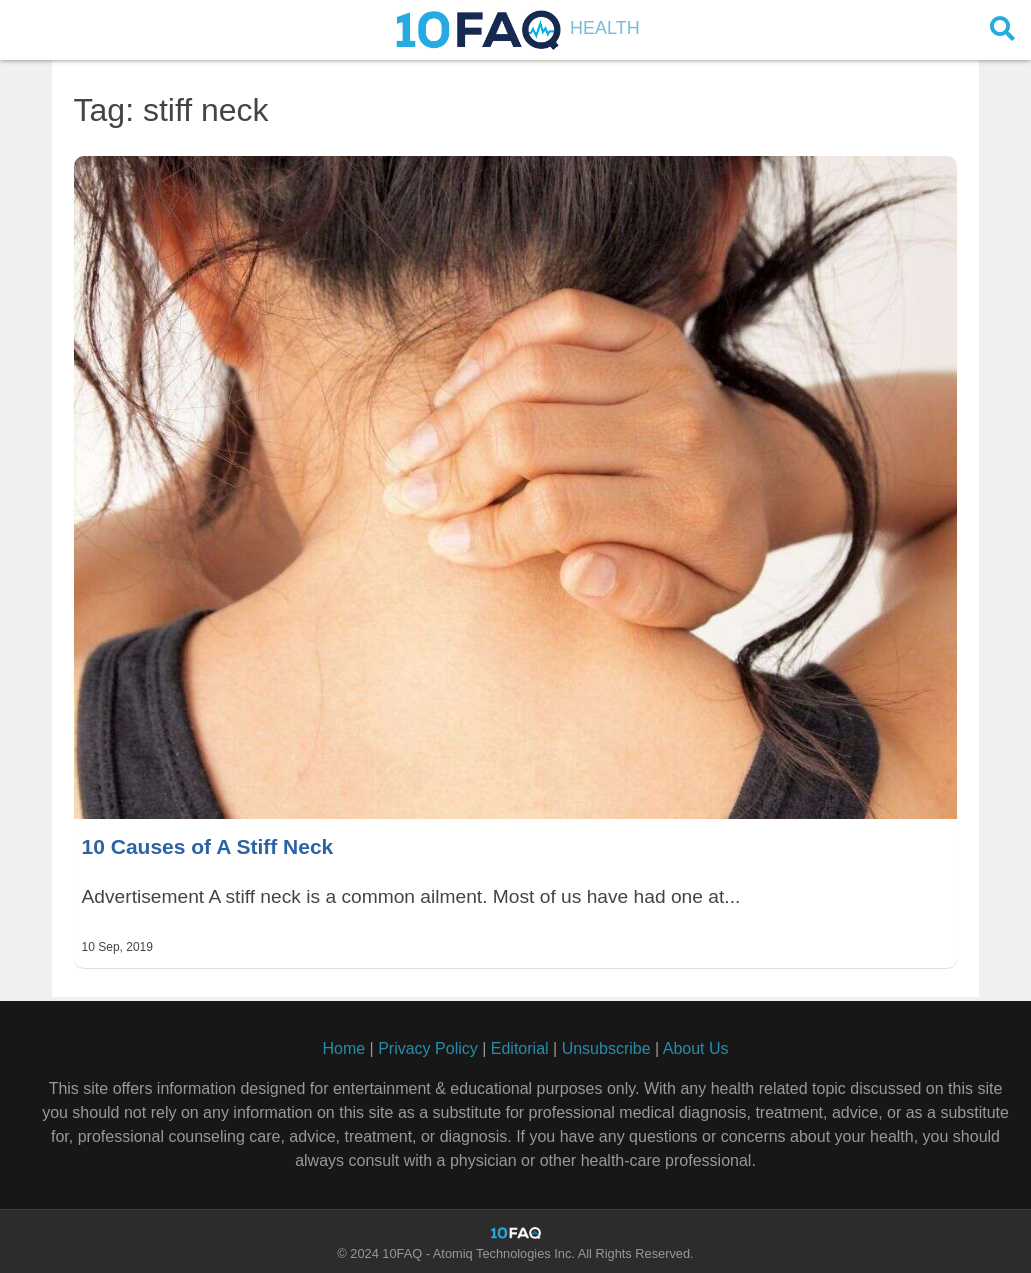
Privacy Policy (428, 1048)
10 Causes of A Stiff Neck (208, 846)
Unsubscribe (606, 1048)
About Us (696, 1048)
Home (343, 1048)
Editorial (520, 1048)
